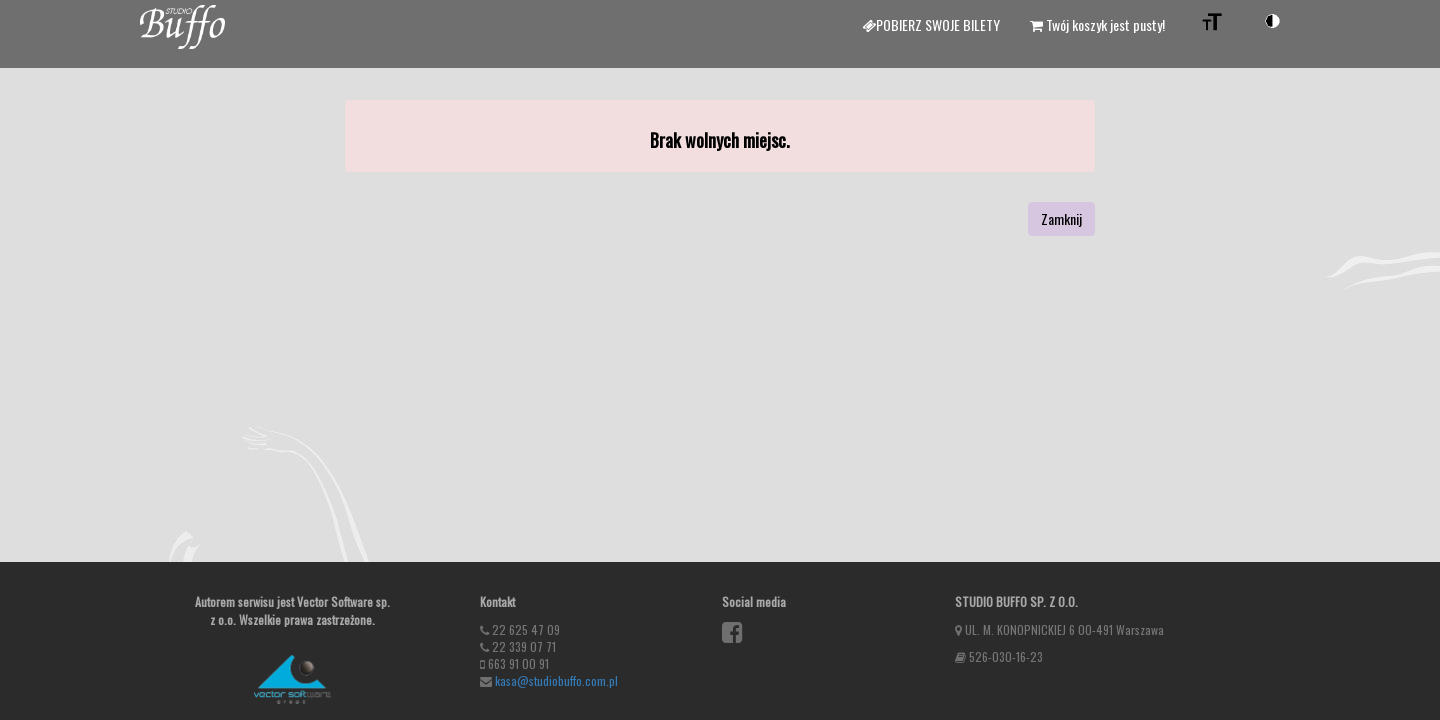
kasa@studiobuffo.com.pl (556, 680)
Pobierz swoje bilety (931, 24)
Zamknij (1061, 218)
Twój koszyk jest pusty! (1097, 24)
